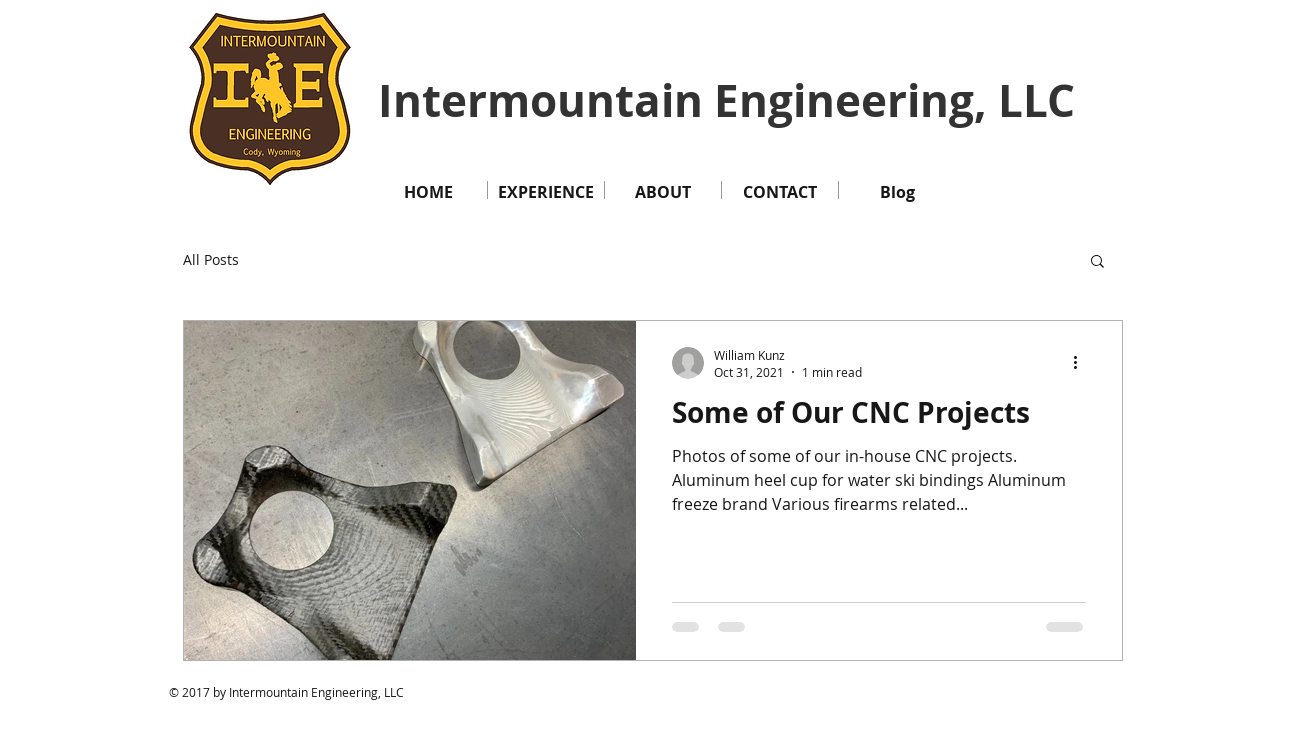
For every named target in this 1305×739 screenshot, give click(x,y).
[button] (1097, 262)
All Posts (211, 259)
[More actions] (1083, 363)
